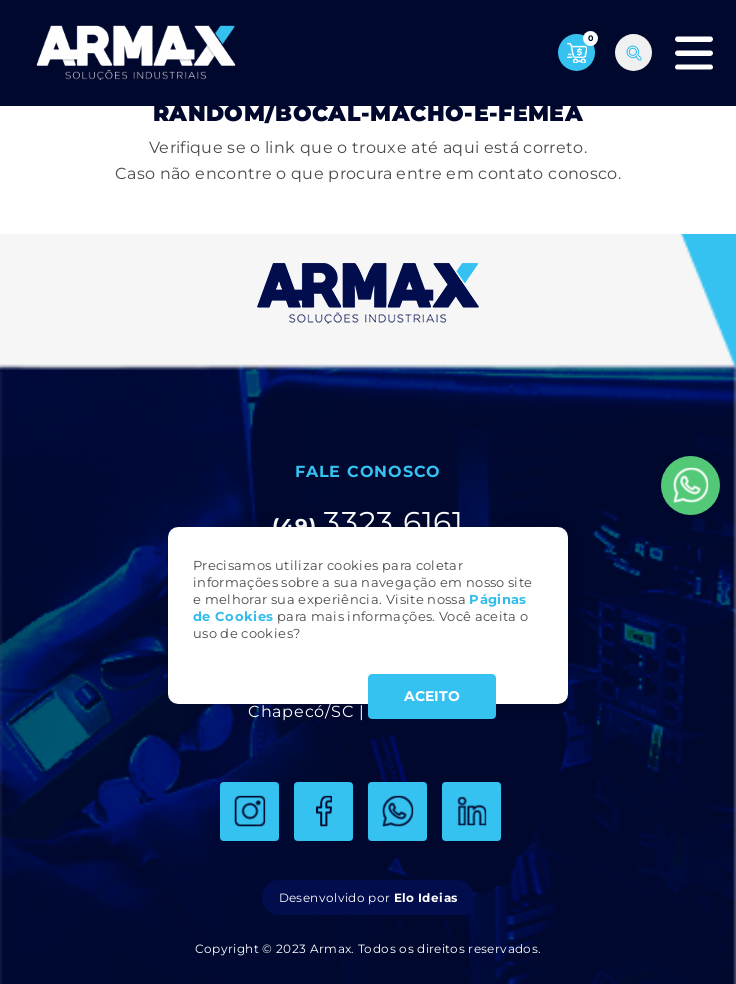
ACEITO (432, 696)
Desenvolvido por (368, 897)
